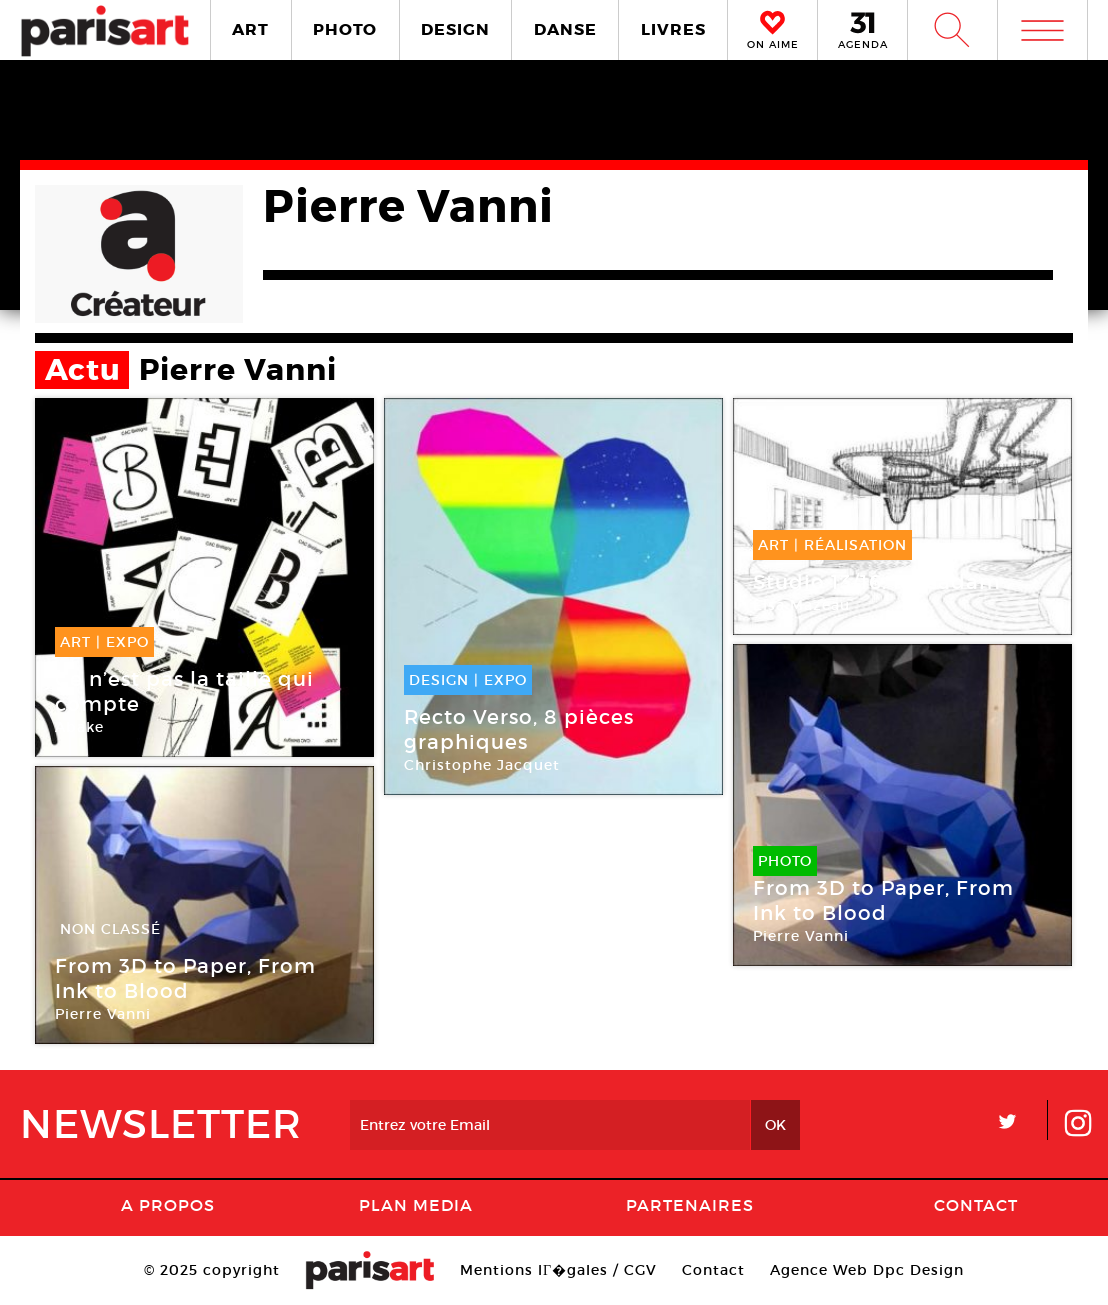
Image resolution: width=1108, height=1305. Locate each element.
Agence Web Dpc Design (867, 1270)
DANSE (565, 29)
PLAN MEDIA (416, 1205)
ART (250, 29)
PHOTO (345, 29)
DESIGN (455, 29)
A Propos (168, 1205)
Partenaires (690, 1205)
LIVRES (673, 29)
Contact (976, 1205)
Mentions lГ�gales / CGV (558, 1270)
